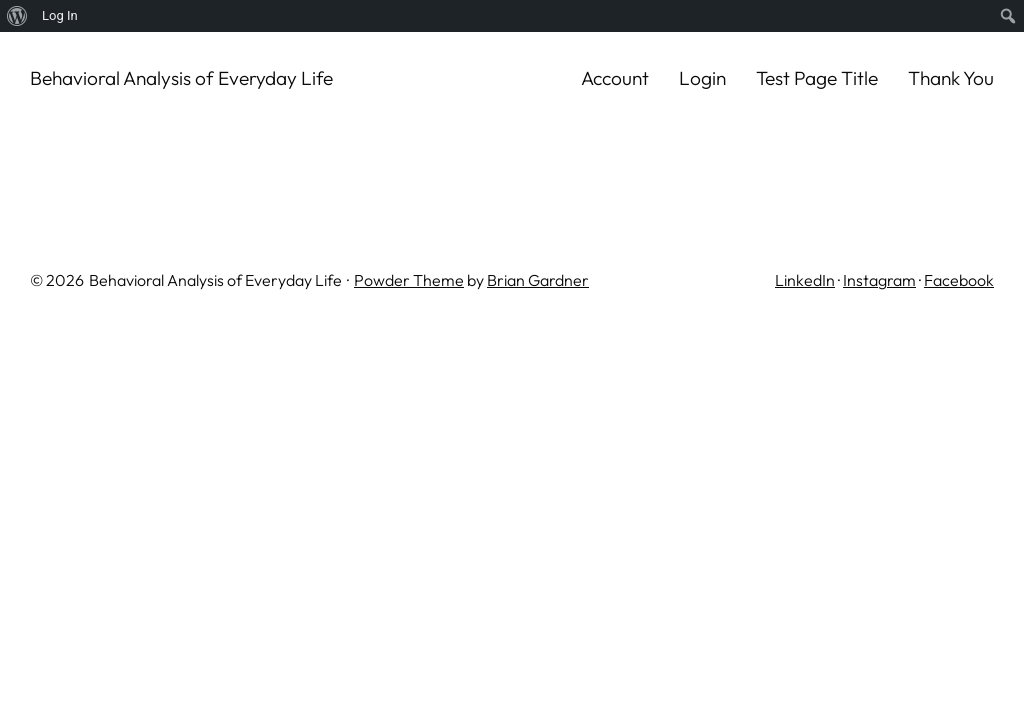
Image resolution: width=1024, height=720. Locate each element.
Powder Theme (409, 280)
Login (702, 78)
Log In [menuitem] (60, 15)
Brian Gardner (538, 280)
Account (615, 78)
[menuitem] (17, 16)
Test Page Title (817, 78)
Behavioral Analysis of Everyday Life (181, 78)
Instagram (879, 280)
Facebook (959, 280)
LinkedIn (805, 280)
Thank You (951, 78)
